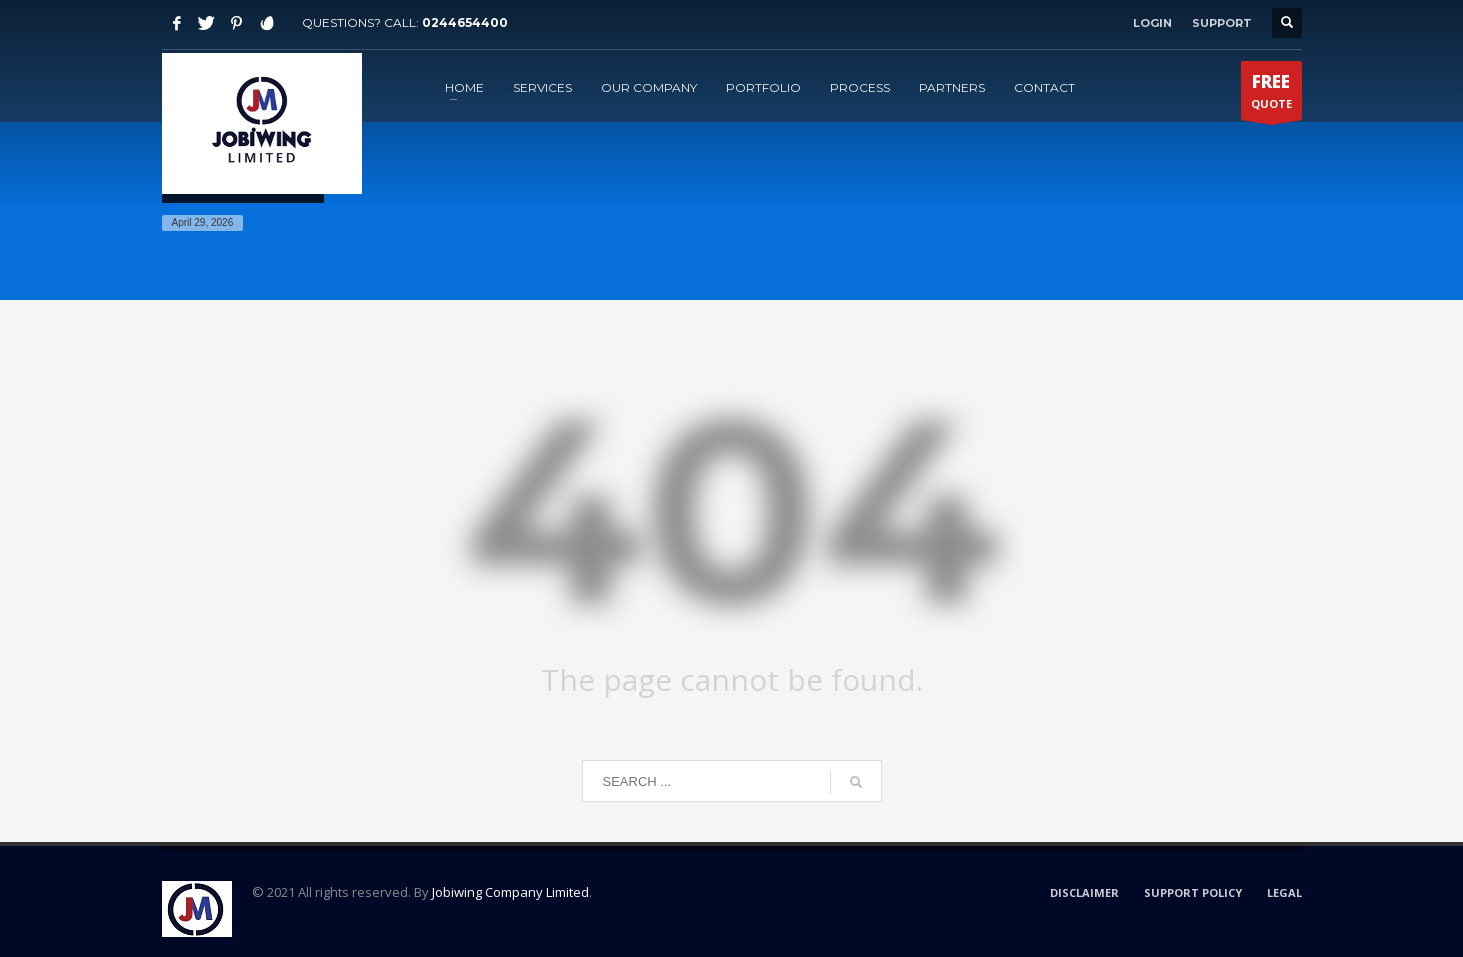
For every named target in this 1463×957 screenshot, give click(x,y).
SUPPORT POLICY (1193, 892)
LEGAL (1284, 892)
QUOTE (1271, 95)
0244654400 (465, 22)
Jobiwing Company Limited (510, 892)
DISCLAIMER (1084, 892)
